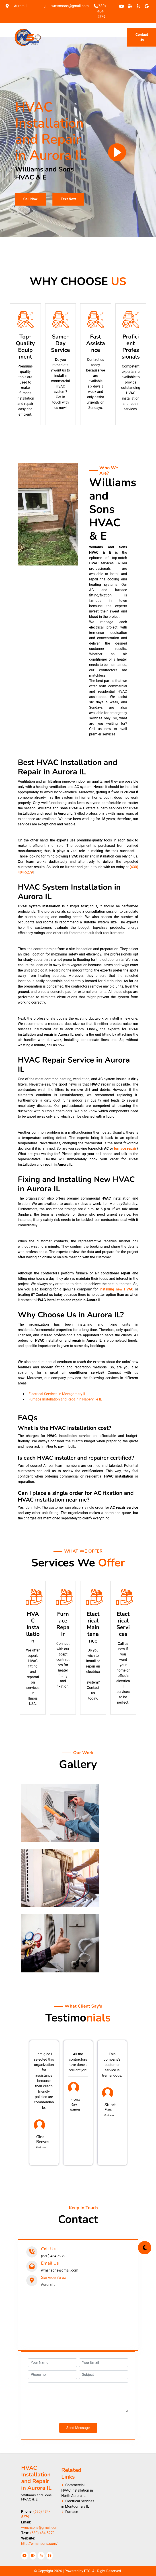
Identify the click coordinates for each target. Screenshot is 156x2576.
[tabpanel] (44, 2102)
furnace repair (125, 1148)
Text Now (68, 199)
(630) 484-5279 (42, 2533)
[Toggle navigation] (48, 35)
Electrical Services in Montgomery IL (56, 1394)
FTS (87, 2571)
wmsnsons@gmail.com (39, 2527)
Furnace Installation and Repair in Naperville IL (64, 1399)
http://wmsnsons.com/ (39, 2543)
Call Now (30, 199)
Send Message (78, 2428)
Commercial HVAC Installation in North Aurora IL (77, 2490)
